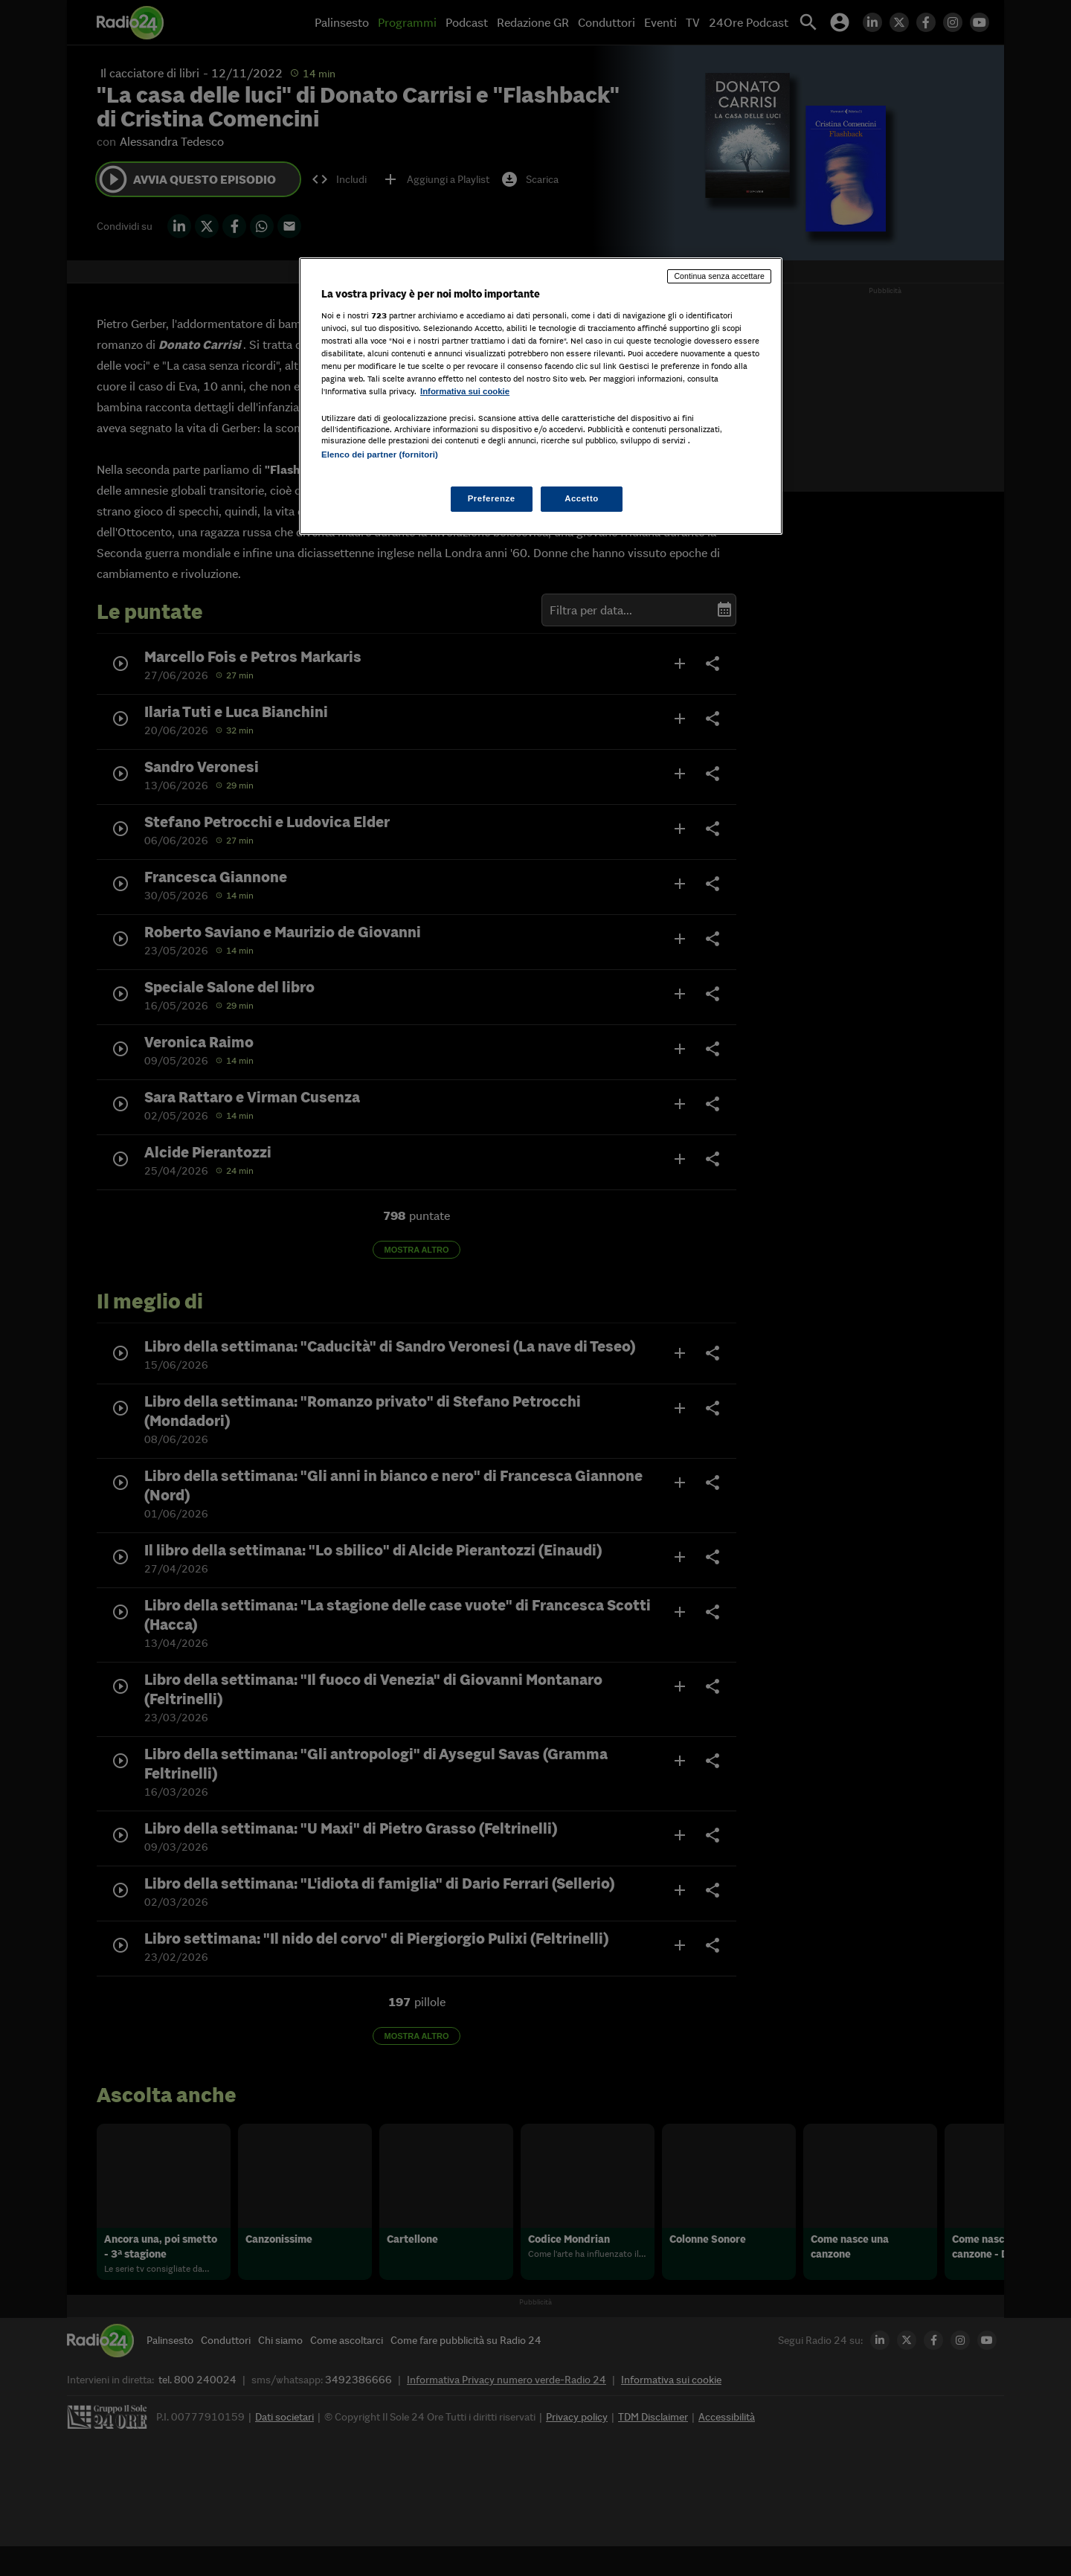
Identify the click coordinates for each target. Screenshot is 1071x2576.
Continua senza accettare (719, 276)
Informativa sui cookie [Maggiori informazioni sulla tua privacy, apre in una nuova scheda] (464, 391)
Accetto (582, 498)
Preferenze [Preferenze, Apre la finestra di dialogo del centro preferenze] (491, 498)
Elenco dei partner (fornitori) (379, 454)
